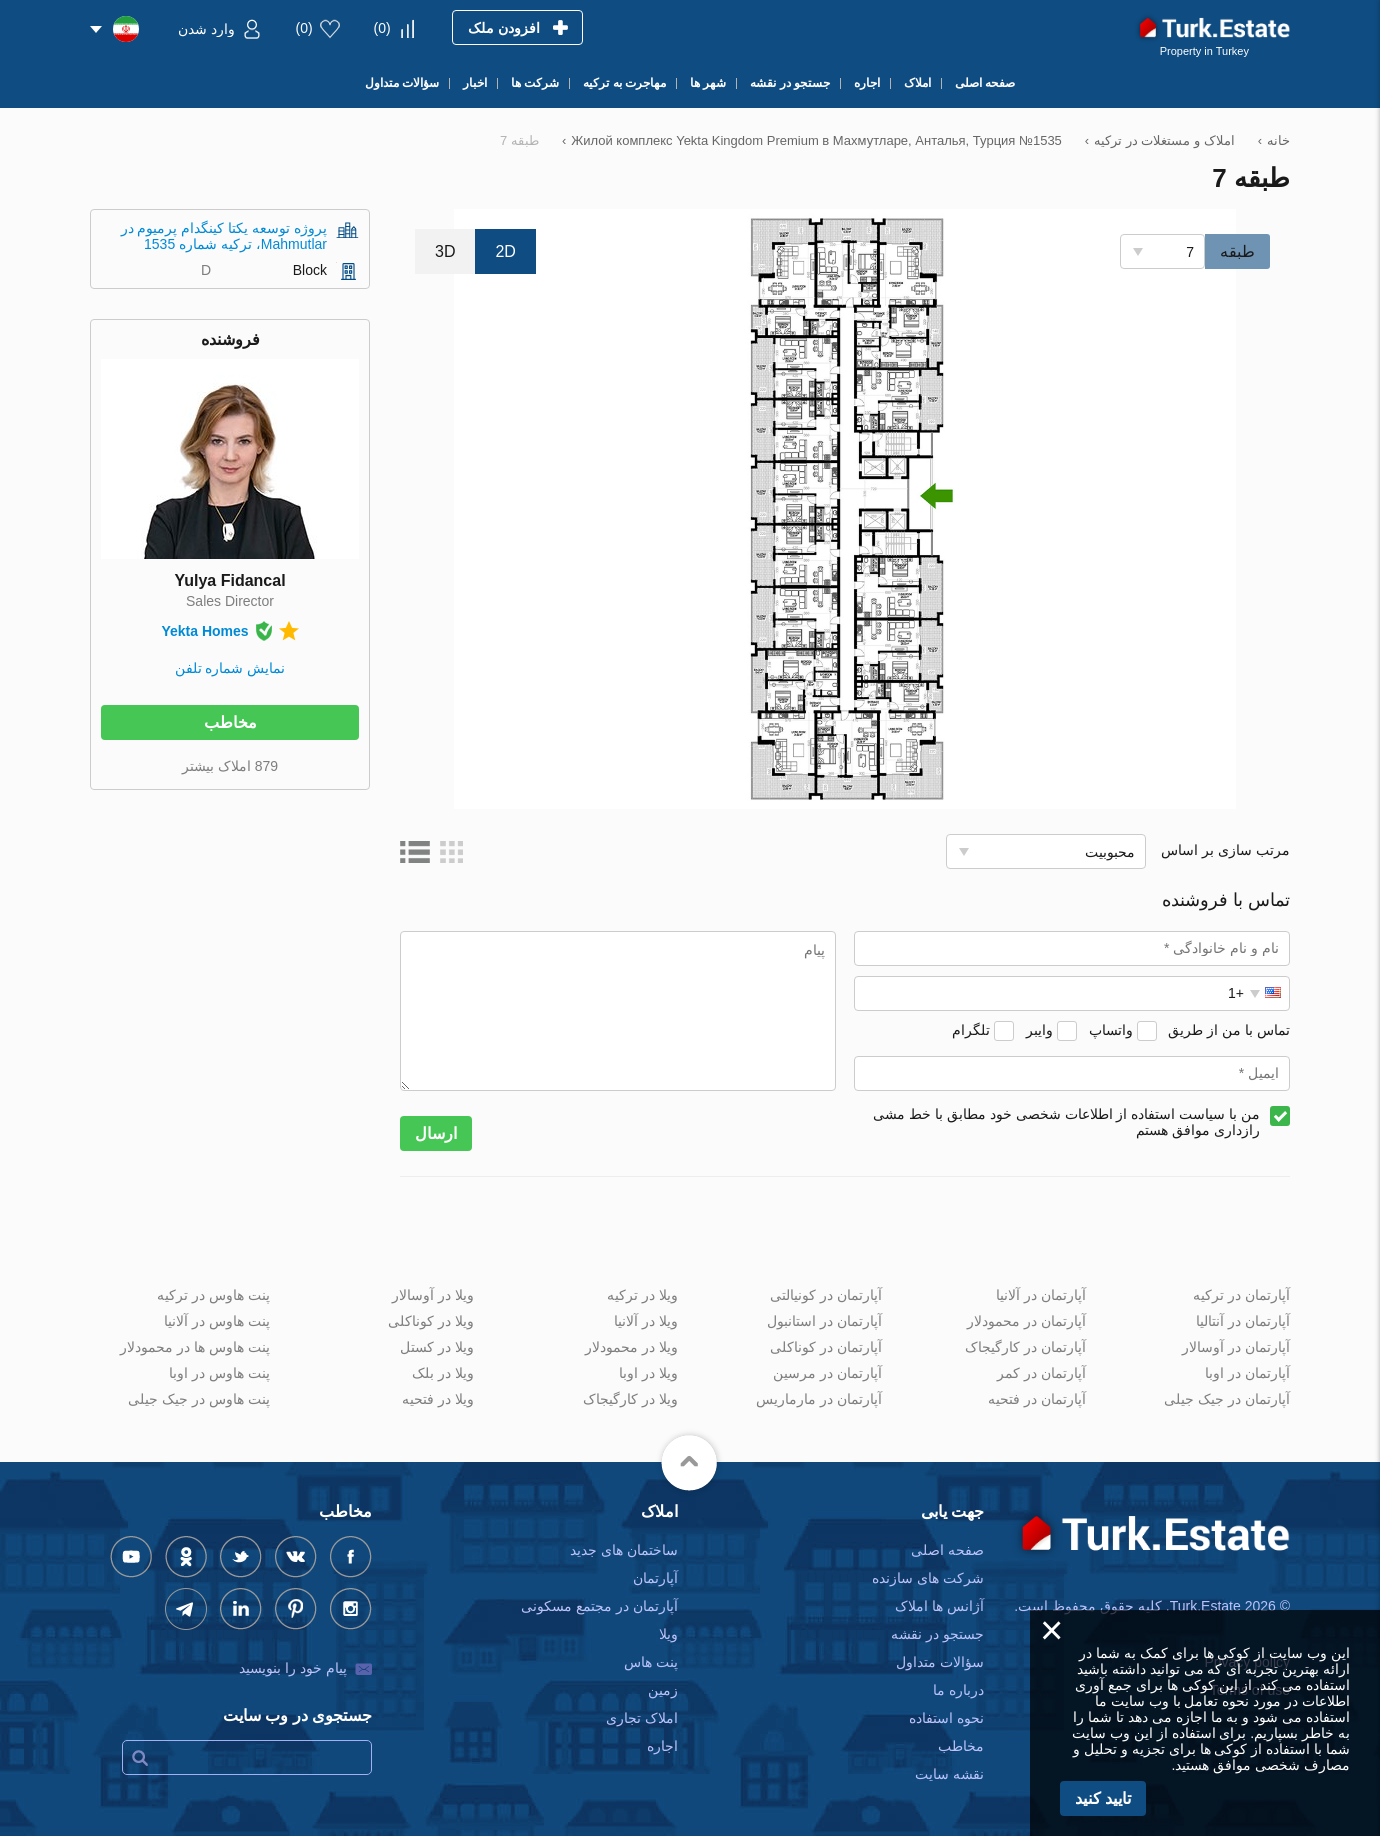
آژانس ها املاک (939, 1606)
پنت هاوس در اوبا (219, 1373)
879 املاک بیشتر (230, 766)
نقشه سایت (949, 1774)
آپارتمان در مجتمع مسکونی (599, 1606)
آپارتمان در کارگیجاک (1025, 1347)
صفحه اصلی (947, 1550)
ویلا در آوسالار (433, 1295)
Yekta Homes (204, 631)
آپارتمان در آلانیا (1041, 1295)
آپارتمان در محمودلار (1026, 1321)
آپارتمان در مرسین (827, 1373)
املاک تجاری (642, 1718)
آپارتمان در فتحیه (1037, 1399)
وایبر (1039, 1030)
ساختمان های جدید (624, 1550)
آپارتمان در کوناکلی (826, 1347)
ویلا (668, 1634)
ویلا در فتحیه (438, 1399)
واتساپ (1111, 1030)
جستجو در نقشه (937, 1634)
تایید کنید (1103, 1798)
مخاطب (230, 722)
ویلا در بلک (443, 1373)
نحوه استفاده (946, 1718)
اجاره (662, 1746)
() (382, 28)
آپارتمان (655, 1578)
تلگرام (971, 1030)
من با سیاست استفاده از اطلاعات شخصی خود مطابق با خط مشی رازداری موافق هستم (1066, 1122)
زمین (663, 1690)
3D (445, 251)
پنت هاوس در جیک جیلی (199, 1399)
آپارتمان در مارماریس (819, 1399)
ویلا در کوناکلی (431, 1321)
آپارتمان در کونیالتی (826, 1295)
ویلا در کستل (437, 1347)
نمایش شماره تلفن (230, 668)
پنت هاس (651, 1662)
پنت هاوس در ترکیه (213, 1295)
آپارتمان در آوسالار (1236, 1347)
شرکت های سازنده (928, 1578)
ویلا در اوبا (648, 1373)
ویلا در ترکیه (642, 1295)
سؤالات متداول (940, 1662)
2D (505, 251)
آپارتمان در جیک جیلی (1227, 1399)
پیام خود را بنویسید (293, 1668)
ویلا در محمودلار (631, 1347)
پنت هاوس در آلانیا (217, 1321)
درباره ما (958, 1690)
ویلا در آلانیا (646, 1321)
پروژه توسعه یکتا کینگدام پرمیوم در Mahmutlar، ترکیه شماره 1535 (224, 236)
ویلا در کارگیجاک (630, 1399)
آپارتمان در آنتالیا (1243, 1321)
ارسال (436, 1133)
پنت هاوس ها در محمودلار (195, 1347)
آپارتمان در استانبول (824, 1321)
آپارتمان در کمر (1041, 1373)
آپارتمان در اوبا (1247, 1373)
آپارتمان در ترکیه (1241, 1295)
